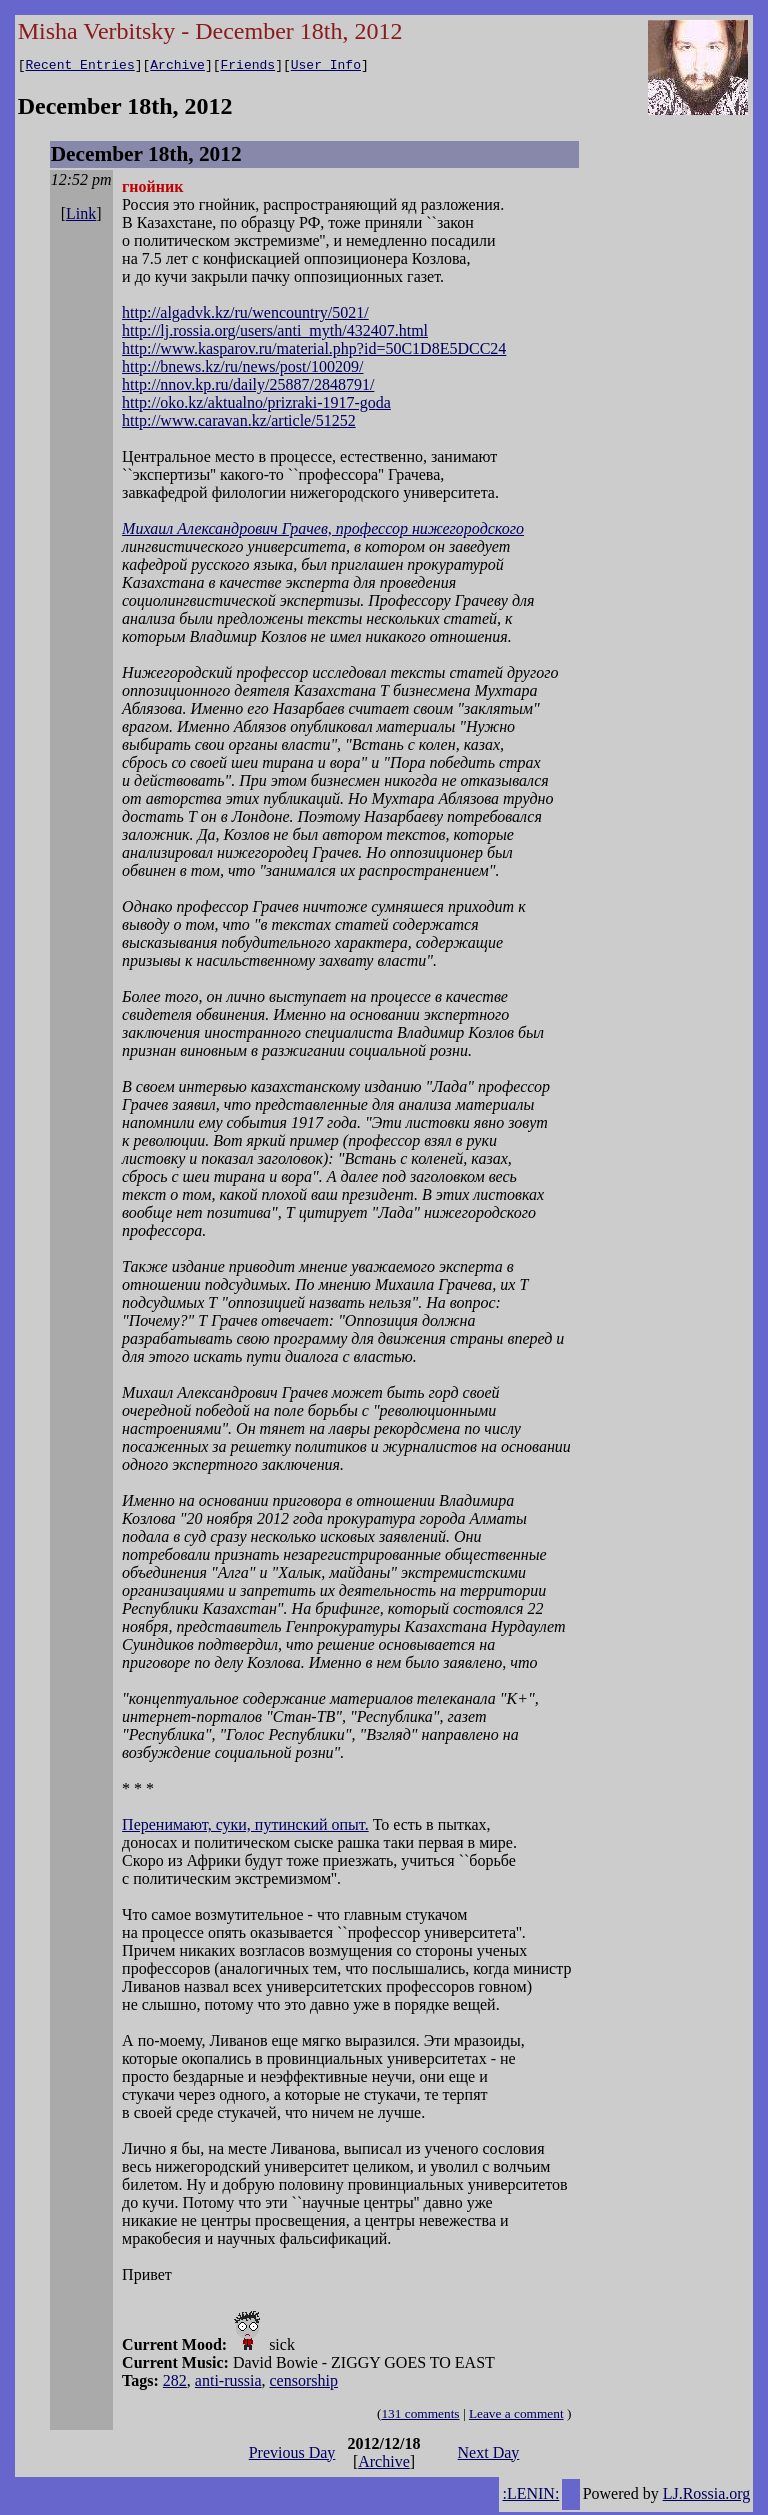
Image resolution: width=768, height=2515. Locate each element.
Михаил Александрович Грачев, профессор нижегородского (323, 531)
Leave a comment (516, 2416)
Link (81, 216)
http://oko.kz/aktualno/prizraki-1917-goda (256, 405)
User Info (326, 67)
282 (175, 2383)
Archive (177, 67)
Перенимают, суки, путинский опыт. (245, 1827)
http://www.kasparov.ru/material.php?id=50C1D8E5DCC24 (314, 351)
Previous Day (292, 2455)
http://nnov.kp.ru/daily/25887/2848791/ (248, 387)
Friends (248, 67)
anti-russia (228, 2383)
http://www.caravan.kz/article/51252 (239, 423)
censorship (304, 2383)
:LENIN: (530, 2496)
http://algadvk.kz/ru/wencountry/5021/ (245, 315)
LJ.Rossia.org (707, 2496)
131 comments (420, 2416)
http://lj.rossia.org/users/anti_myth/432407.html (275, 333)
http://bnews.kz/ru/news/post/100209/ (242, 369)
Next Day (489, 2455)
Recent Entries (79, 67)
